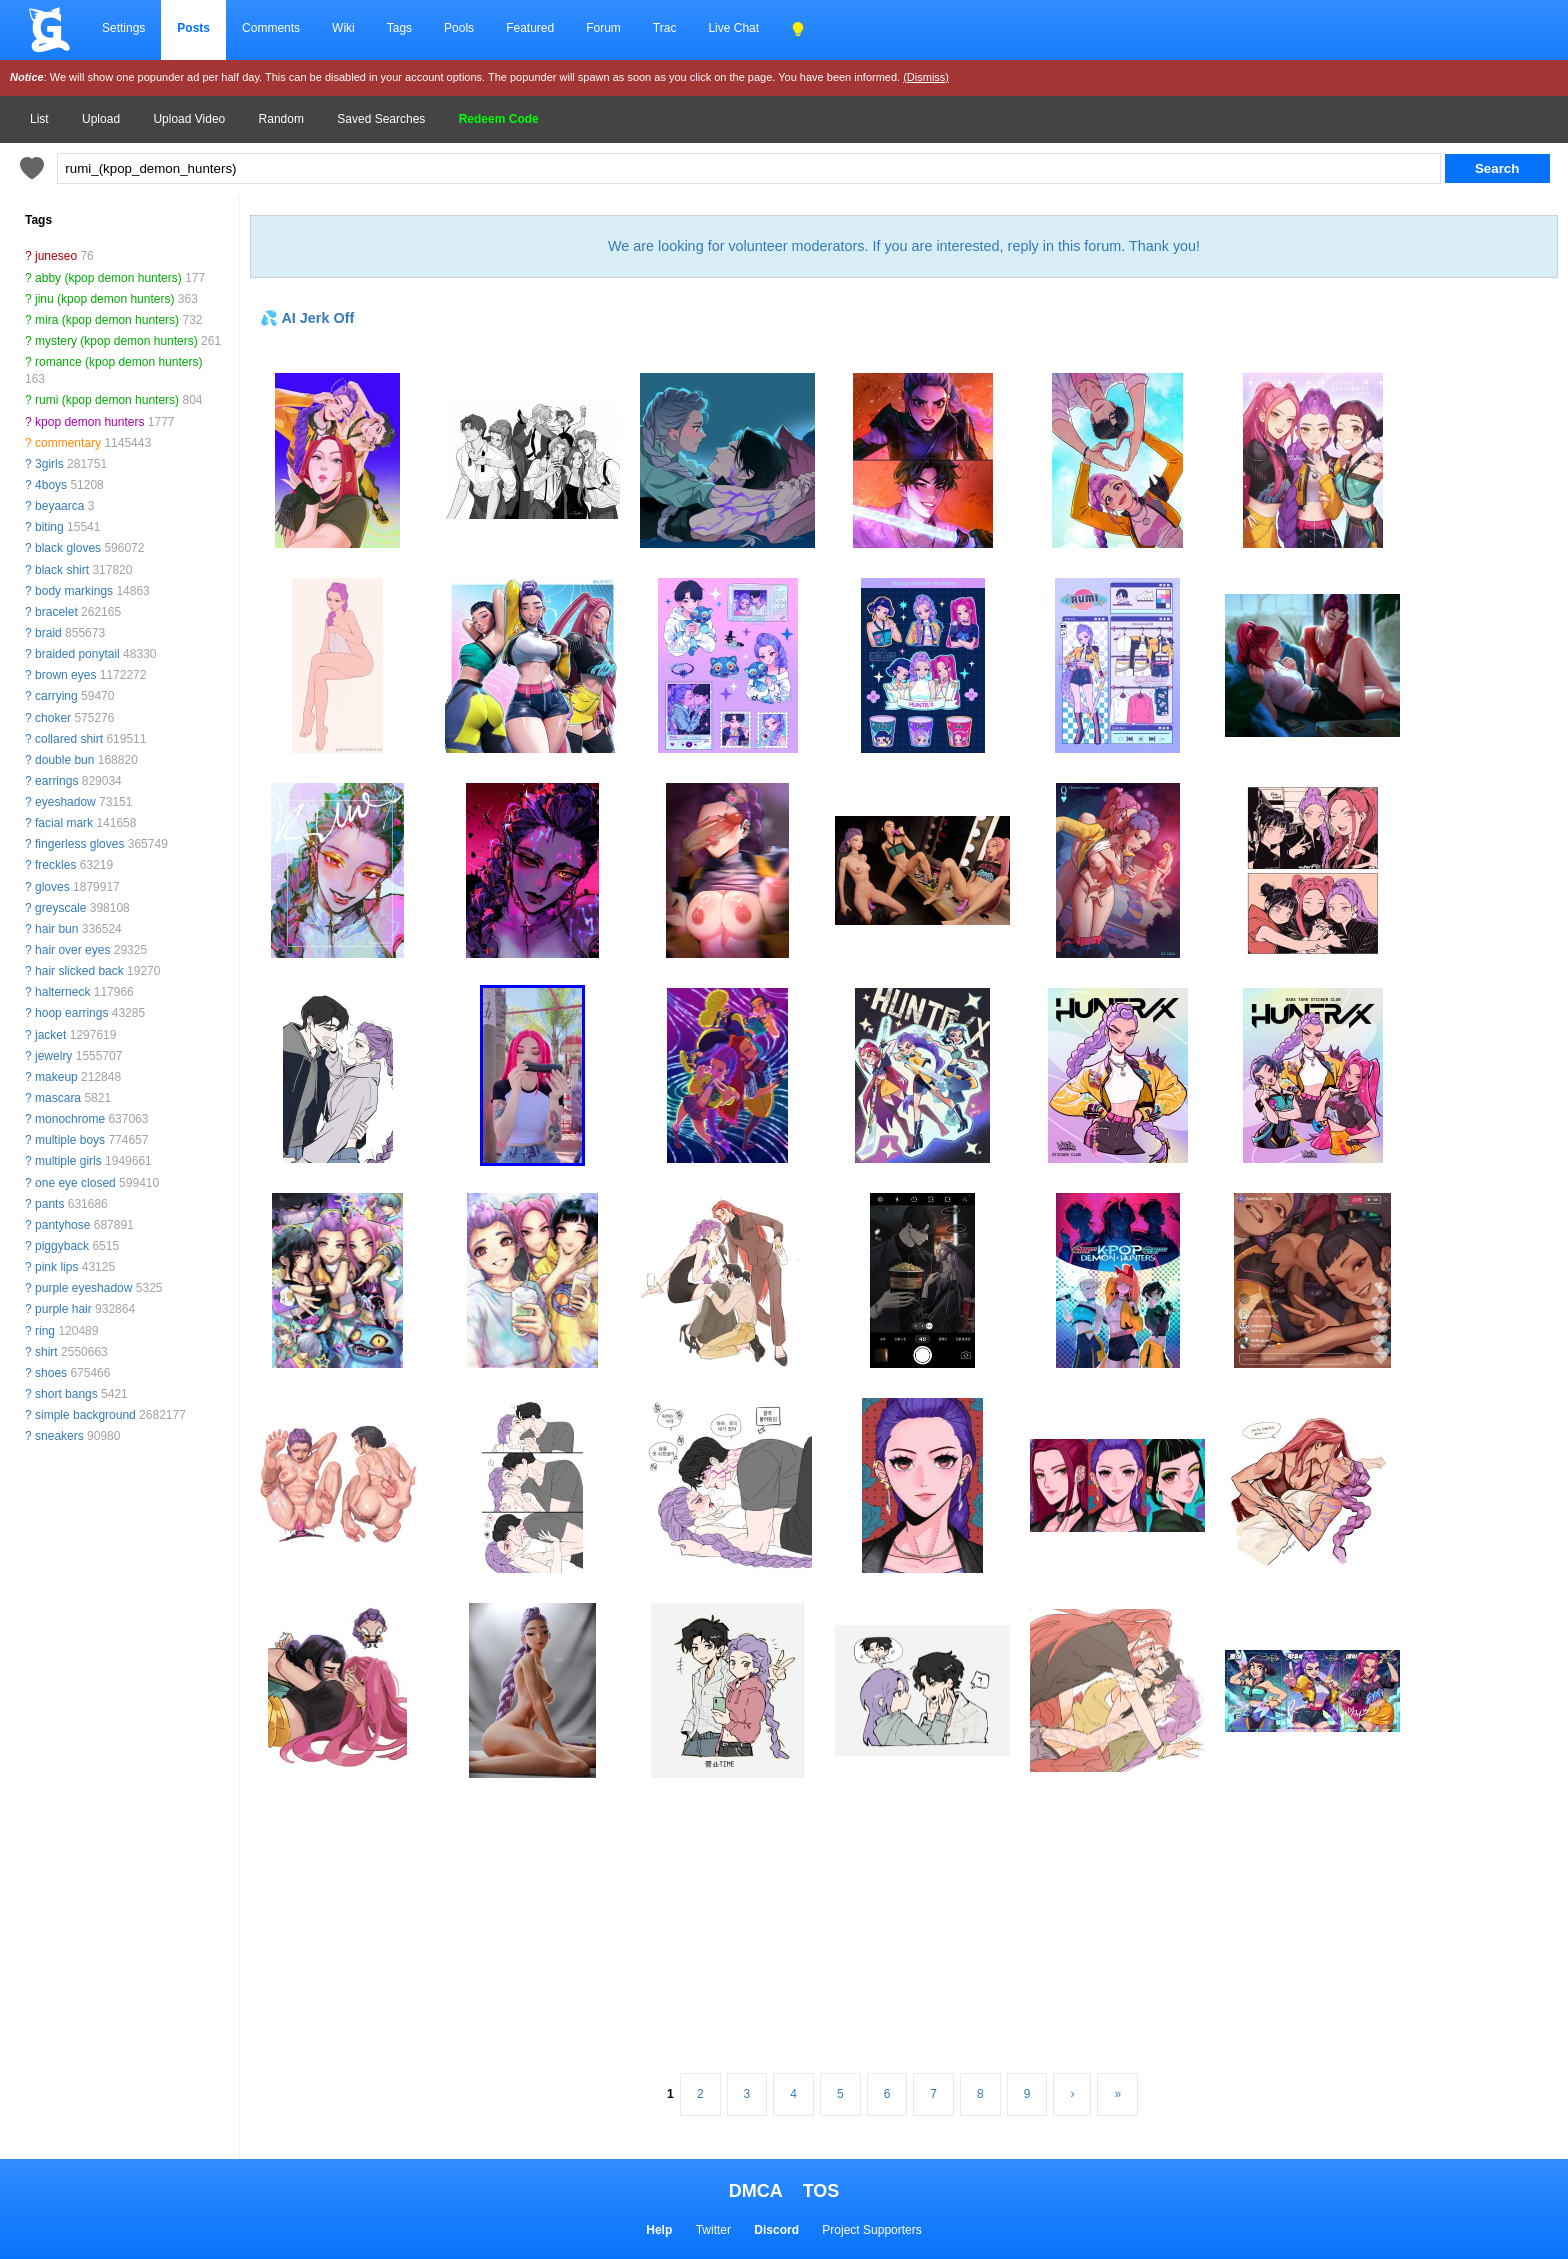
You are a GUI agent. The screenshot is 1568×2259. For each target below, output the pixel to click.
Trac (665, 28)
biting (49, 527)
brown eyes (65, 675)
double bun (64, 760)
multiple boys (70, 1140)
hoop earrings (71, 1013)
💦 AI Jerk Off (307, 318)
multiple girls (68, 1161)
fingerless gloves (79, 844)
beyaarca (59, 506)
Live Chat (733, 28)
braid (48, 633)
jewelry (53, 1056)
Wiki (343, 28)
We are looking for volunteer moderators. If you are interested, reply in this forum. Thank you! (904, 246)
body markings (74, 591)
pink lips (56, 1267)
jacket (50, 1035)
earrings (56, 781)
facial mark (64, 823)
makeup (56, 1077)
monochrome (70, 1119)
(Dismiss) (926, 77)
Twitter (713, 2230)
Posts (193, 28)
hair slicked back (79, 971)
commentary (68, 443)
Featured (530, 28)
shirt (46, 1352)
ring (45, 1331)
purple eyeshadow (83, 1288)
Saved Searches (381, 119)
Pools (459, 28)
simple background (85, 1415)
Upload (101, 119)
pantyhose (62, 1225)
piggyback (62, 1246)
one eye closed (75, 1183)
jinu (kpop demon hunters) (104, 299)
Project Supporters (871, 2230)
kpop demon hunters (89, 422)
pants (49, 1204)
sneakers (59, 1436)
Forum (603, 28)
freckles (55, 865)
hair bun (56, 929)
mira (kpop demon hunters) (107, 320)
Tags (399, 28)
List (39, 119)
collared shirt (69, 739)
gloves (52, 887)
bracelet (56, 612)
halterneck (62, 992)
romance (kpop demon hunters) (118, 362)
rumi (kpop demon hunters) (107, 400)
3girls (49, 464)
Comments (271, 28)
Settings (123, 28)
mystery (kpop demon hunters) (116, 341)
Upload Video (189, 119)
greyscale (60, 908)
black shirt (62, 570)
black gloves (68, 548)
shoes (51, 1373)
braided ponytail (77, 654)
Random (281, 119)
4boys (51, 485)
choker (53, 718)
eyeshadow (65, 802)
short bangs (66, 1394)
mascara (58, 1098)
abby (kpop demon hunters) (108, 278)
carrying (56, 696)
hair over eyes (72, 950)
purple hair (63, 1309)
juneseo (56, 256)
